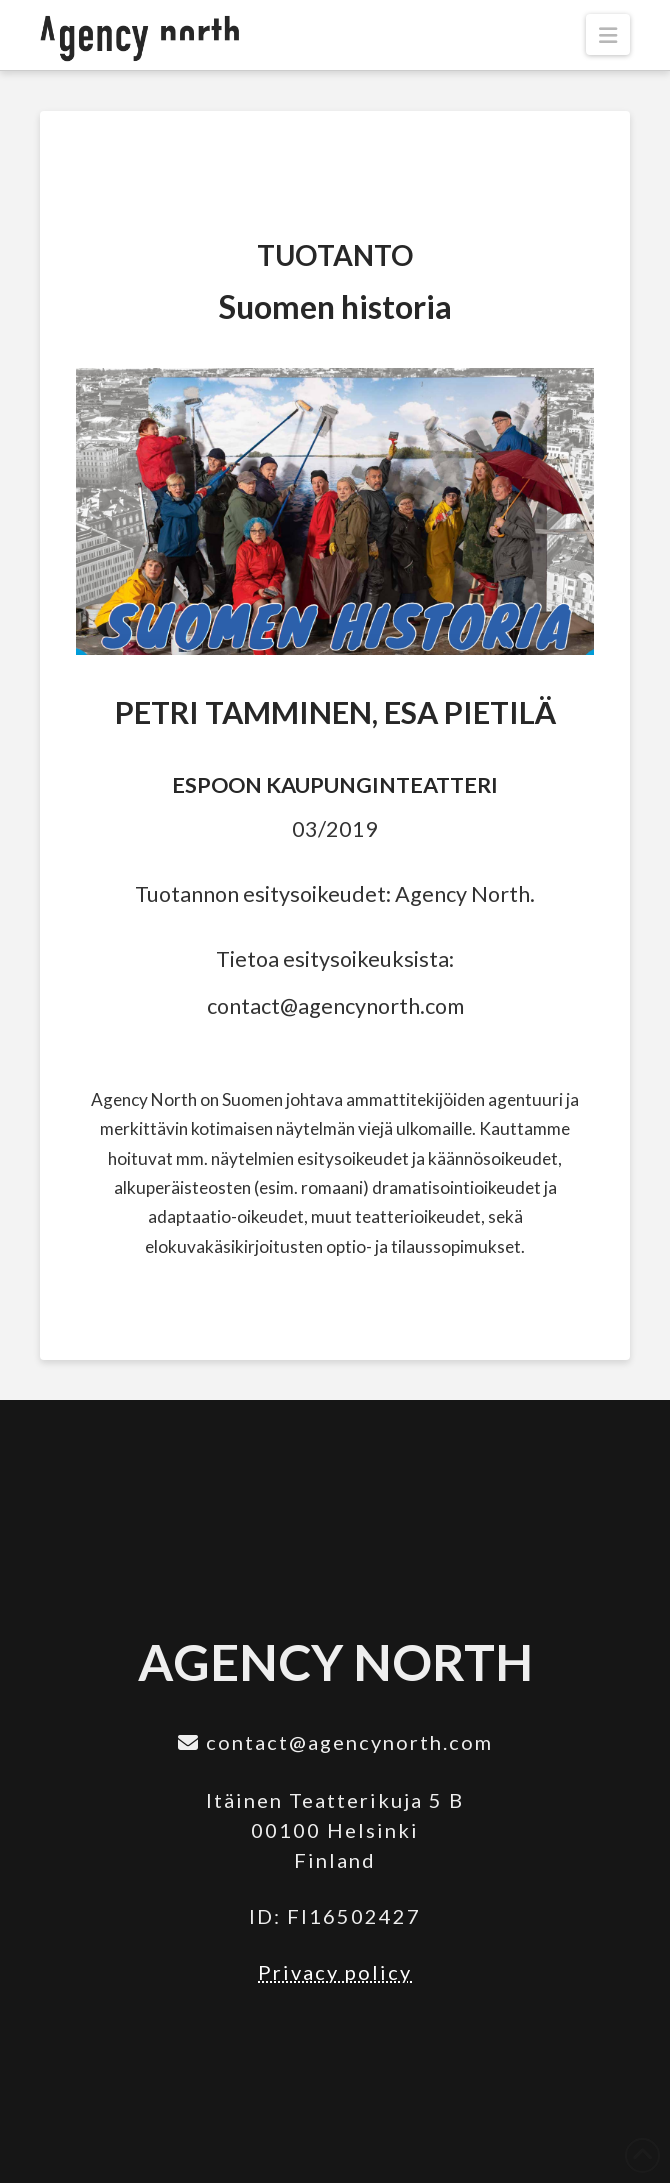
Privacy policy (335, 1972)
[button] (608, 34)
